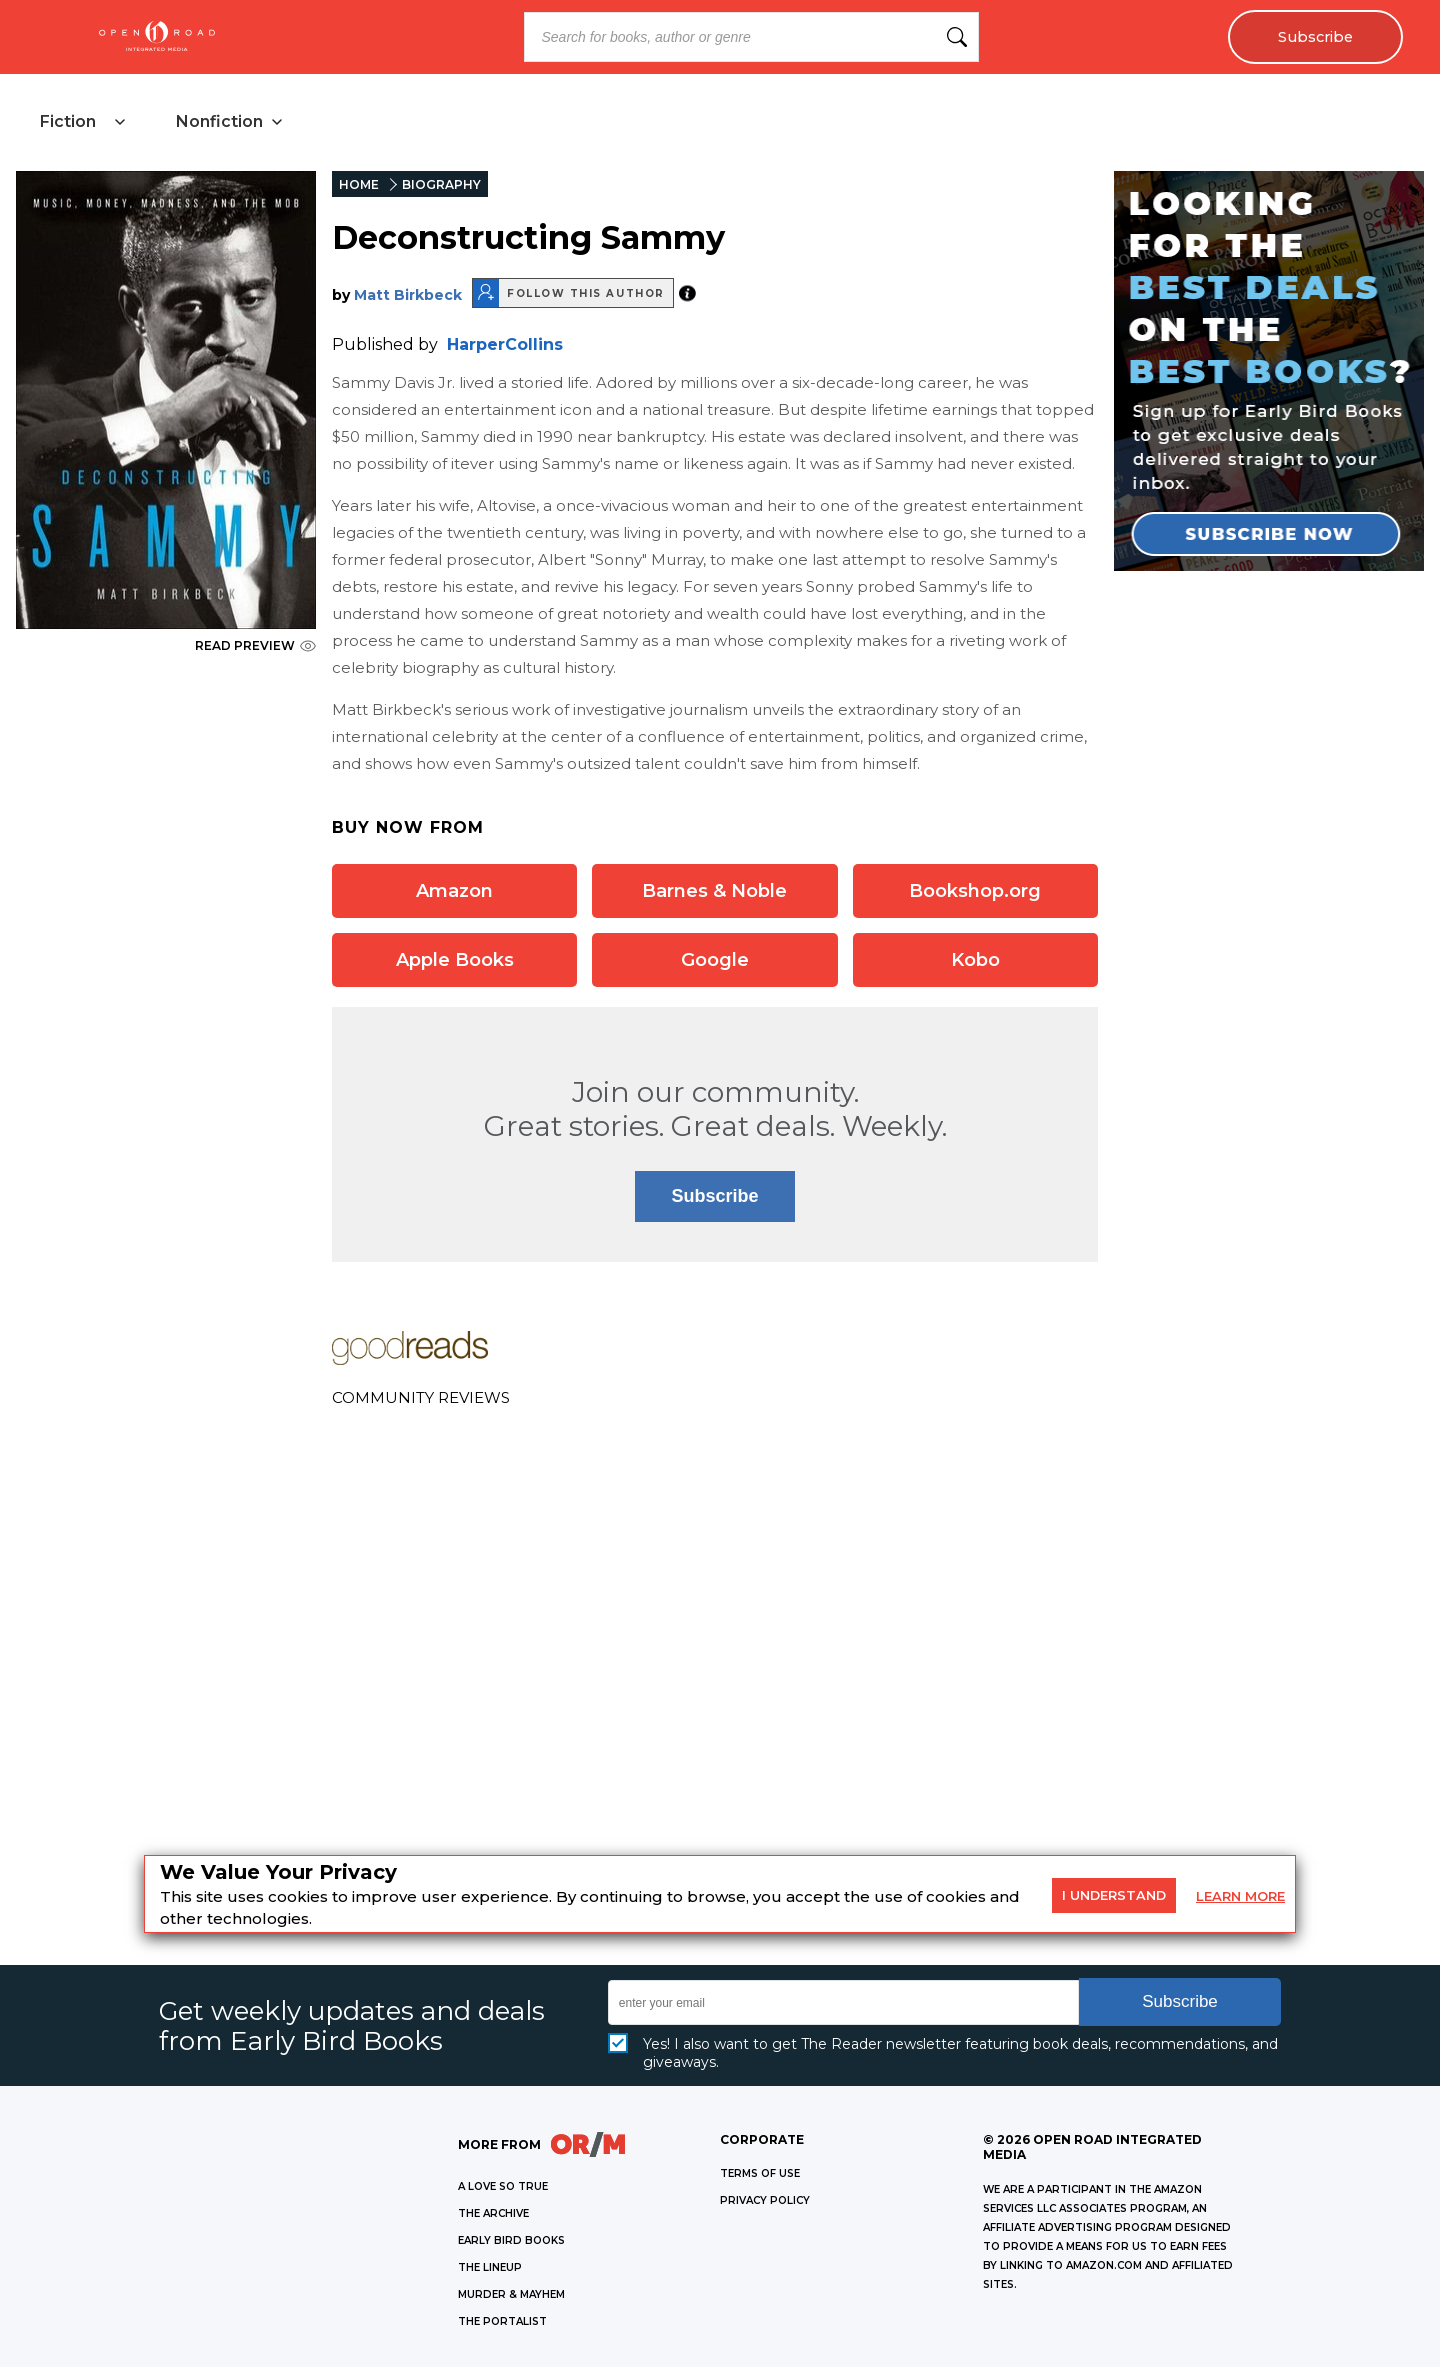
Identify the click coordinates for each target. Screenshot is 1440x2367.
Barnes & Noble (714, 891)
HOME (359, 184)
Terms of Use (760, 2173)
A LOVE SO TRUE (503, 2186)
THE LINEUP (490, 2267)
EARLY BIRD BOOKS (511, 2240)
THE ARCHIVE (493, 2213)
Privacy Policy (765, 2200)
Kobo (975, 960)
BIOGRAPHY (441, 184)
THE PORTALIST (502, 2321)
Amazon (454, 891)
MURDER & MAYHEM (511, 2294)
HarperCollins (505, 344)
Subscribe (1315, 37)
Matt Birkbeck (408, 295)
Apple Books (455, 960)
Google (715, 960)
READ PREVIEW (255, 645)
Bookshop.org (975, 891)
